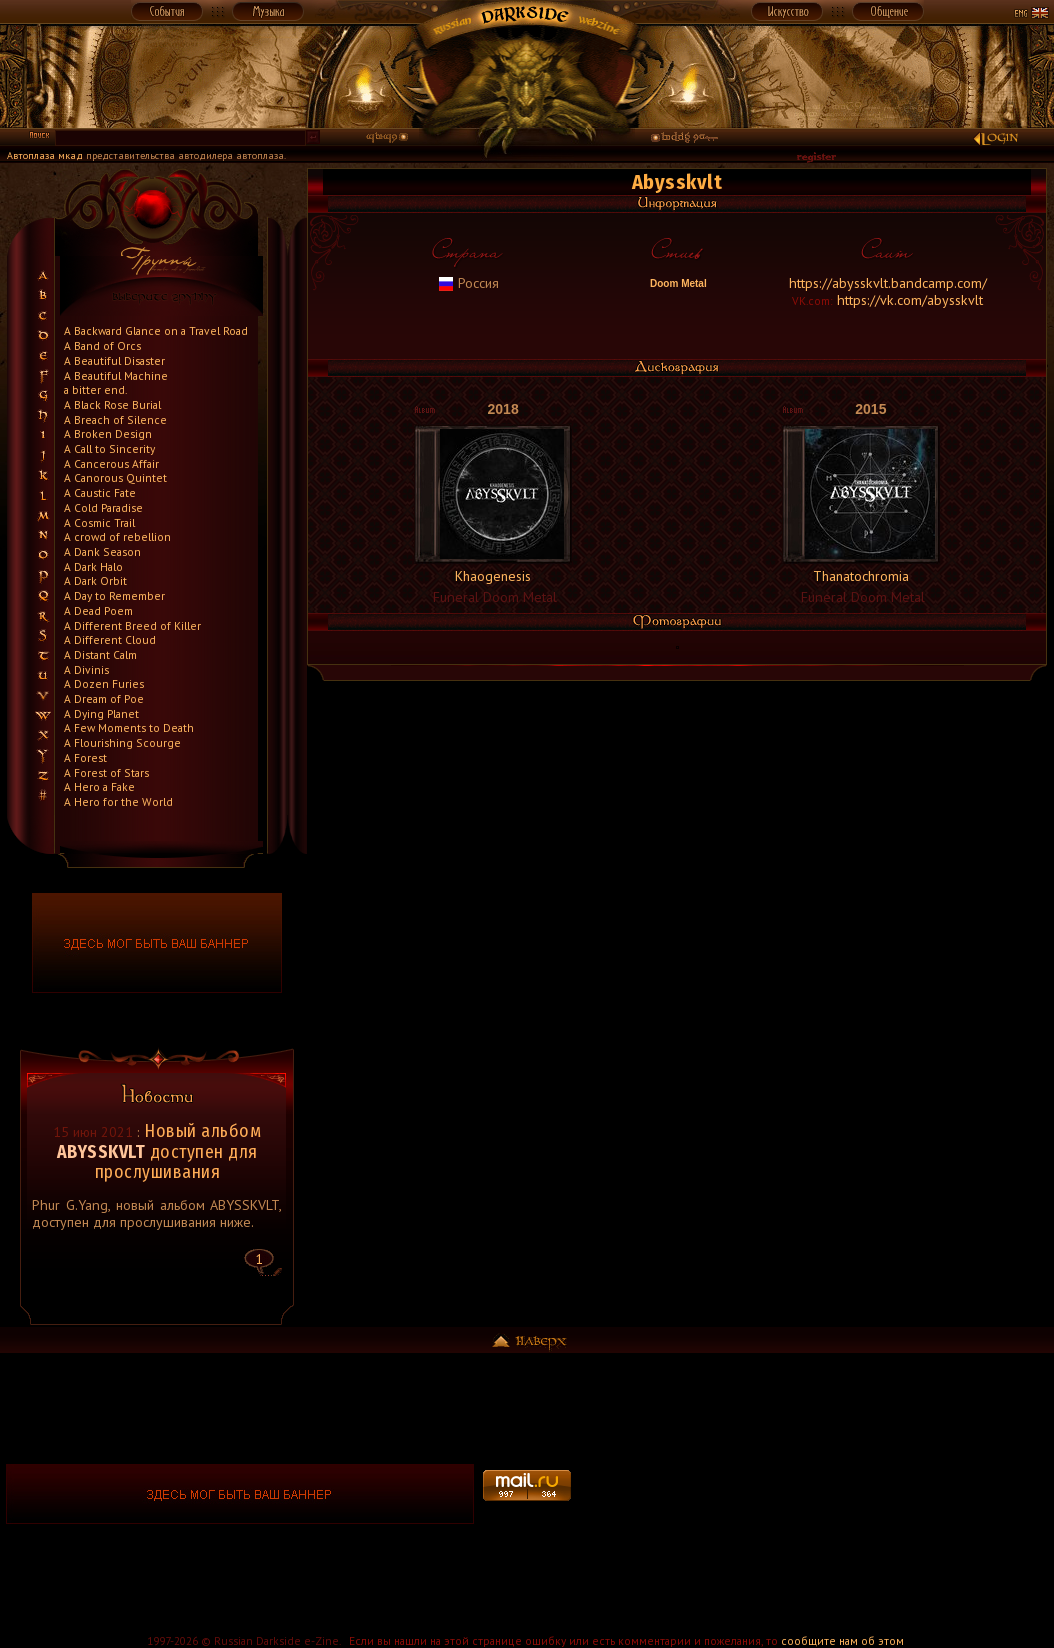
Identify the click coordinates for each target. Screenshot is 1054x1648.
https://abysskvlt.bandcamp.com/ (888, 283)
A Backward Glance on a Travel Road (156, 330)
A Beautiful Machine (116, 375)
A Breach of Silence (115, 419)
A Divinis (86, 669)
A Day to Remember (114, 595)
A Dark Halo (93, 566)
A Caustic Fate (100, 492)
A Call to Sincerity (109, 448)
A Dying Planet (101, 713)
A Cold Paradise (103, 507)
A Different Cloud (110, 639)
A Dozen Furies (104, 683)
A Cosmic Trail (99, 522)
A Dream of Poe (104, 698)
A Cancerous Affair (111, 463)
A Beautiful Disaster (114, 360)
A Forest (85, 757)
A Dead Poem (98, 610)
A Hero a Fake (99, 786)
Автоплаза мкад (45, 155)
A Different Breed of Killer (132, 625)
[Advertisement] (813, 1494)
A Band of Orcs (102, 345)
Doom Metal (676, 283)
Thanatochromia (861, 576)
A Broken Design (108, 433)
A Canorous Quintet (115, 477)
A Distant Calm (100, 654)
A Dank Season (102, 551)
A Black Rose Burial (112, 404)
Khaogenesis (493, 576)
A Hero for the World (118, 801)
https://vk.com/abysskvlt (910, 300)
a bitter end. (95, 389)
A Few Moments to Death (129, 727)
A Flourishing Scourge (122, 742)
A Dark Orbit (95, 580)
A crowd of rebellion (117, 536)
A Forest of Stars (106, 772)
